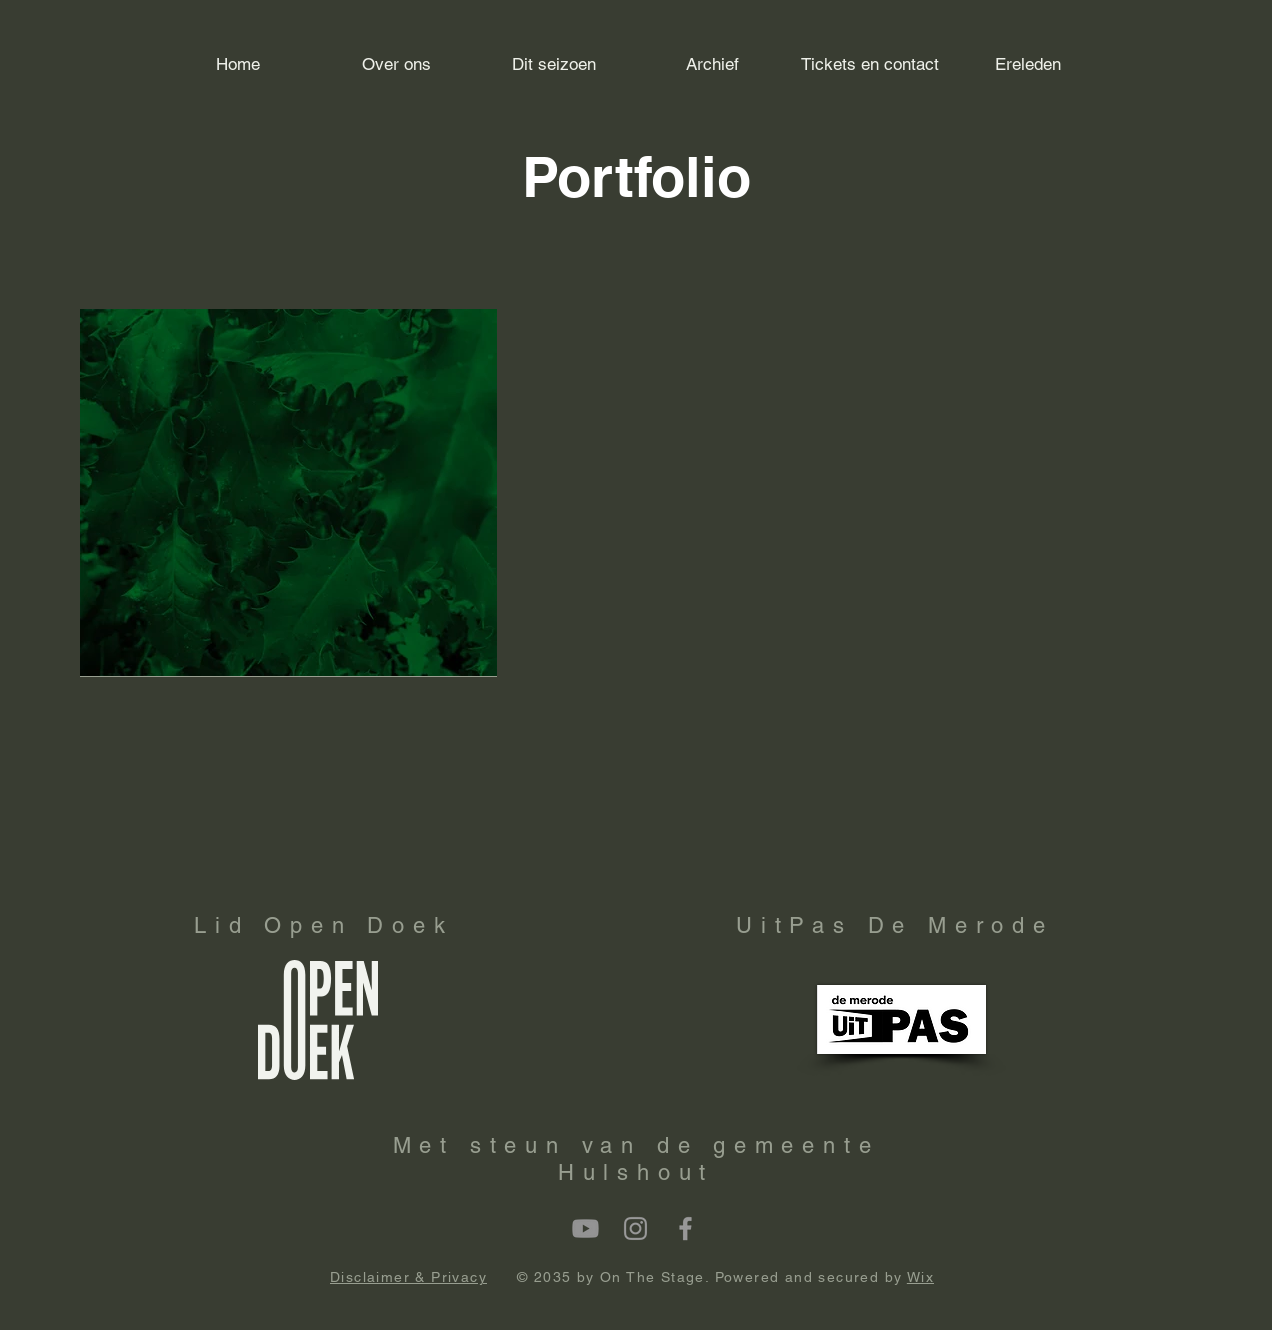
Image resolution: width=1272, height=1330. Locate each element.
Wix (920, 1277)
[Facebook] (685, 1228)
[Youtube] (585, 1228)
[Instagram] (635, 1228)
